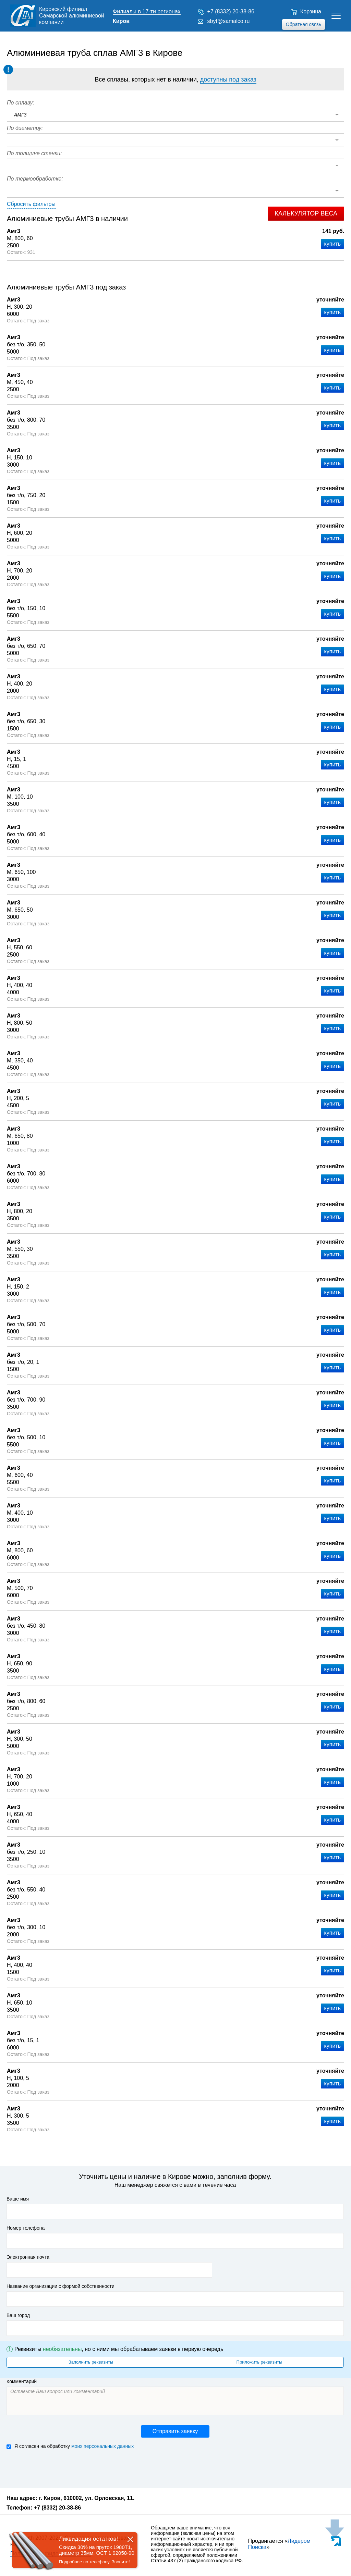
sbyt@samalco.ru (228, 21)
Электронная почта (28, 2257)
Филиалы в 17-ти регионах (147, 11)
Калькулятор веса (306, 213)
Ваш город (18, 2315)
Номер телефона (26, 2228)
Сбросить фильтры (31, 204)
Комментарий (22, 2381)
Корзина (310, 11)
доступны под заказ (228, 79)
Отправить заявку (175, 2431)
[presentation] (59, 2468)
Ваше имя (18, 2199)
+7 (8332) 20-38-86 (230, 11)
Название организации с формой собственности (60, 2286)
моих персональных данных (102, 2446)
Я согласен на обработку (70, 2446)
